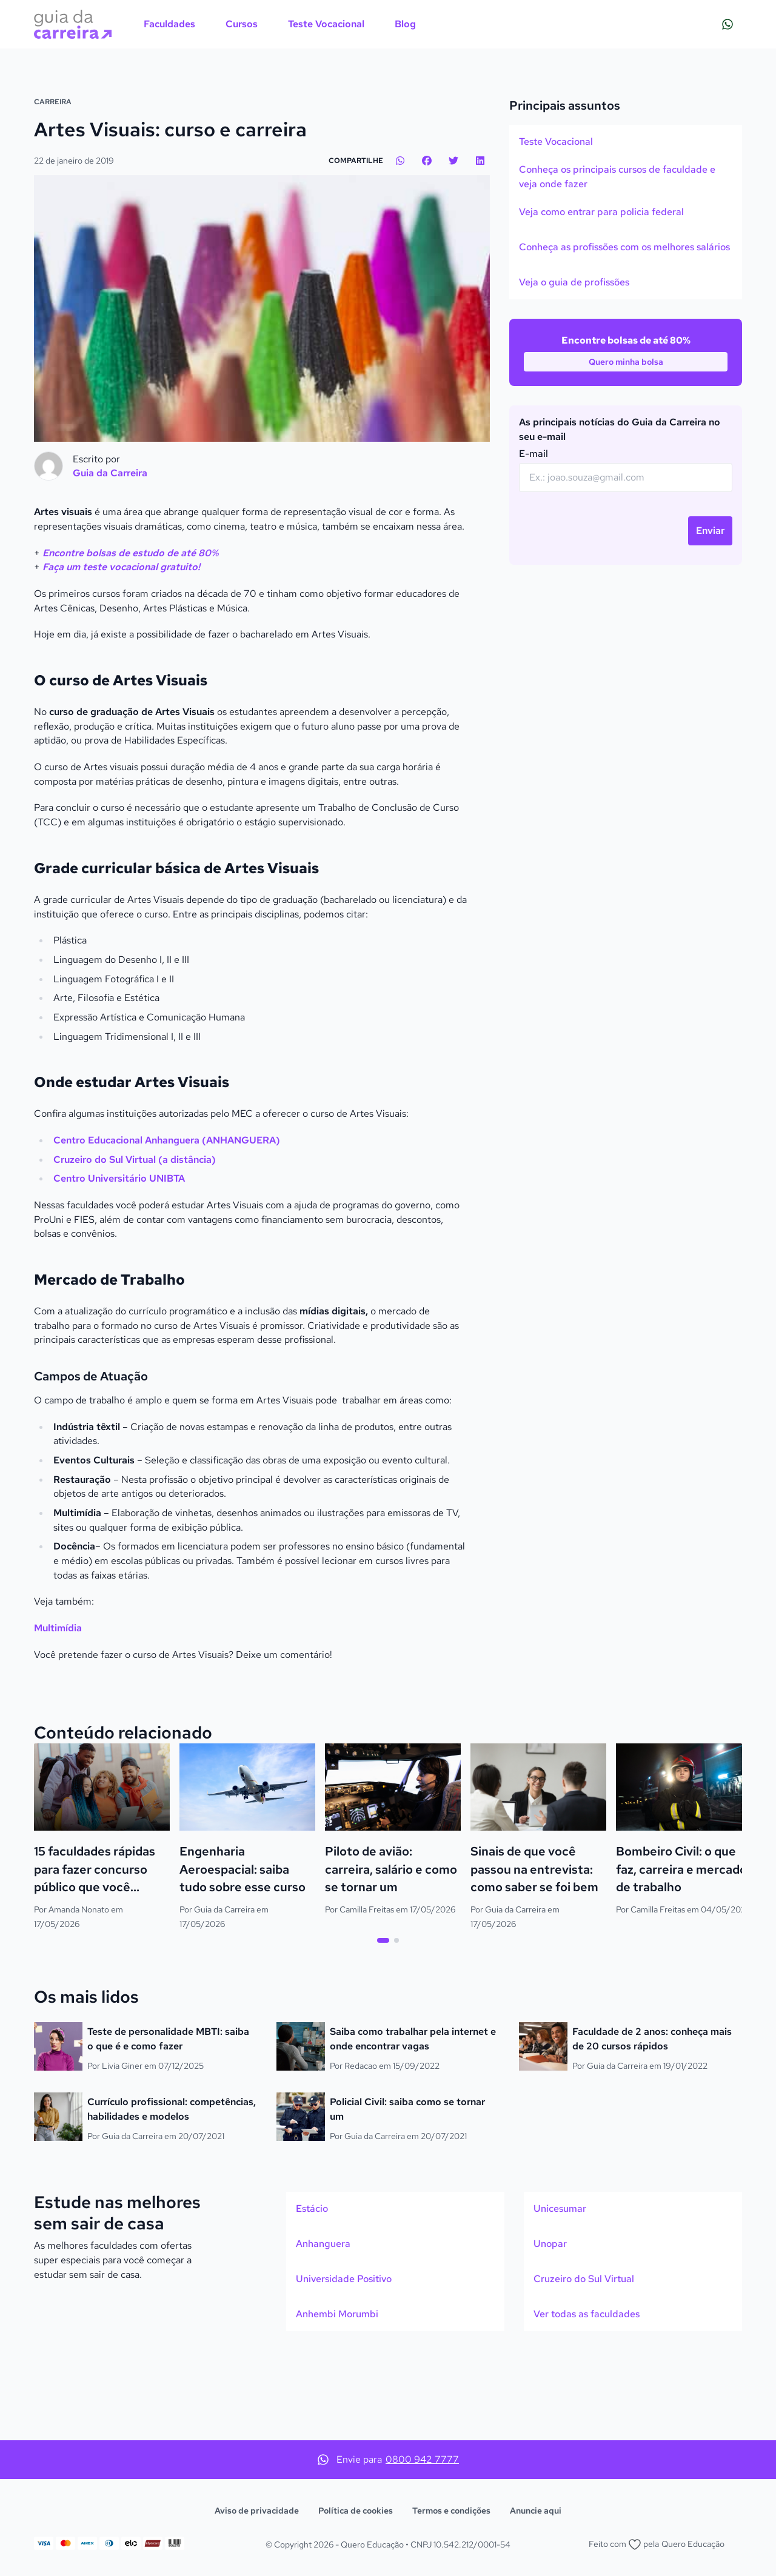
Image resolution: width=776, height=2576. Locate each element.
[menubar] (280, 24)
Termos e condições (451, 2510)
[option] (625, 226)
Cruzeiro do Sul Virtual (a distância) (134, 1243)
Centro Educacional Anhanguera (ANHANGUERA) (166, 1225)
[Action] (388, 115)
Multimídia (58, 1712)
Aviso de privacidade (257, 2510)
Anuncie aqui (535, 2510)
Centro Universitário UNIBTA (119, 1263)
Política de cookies (355, 2510)
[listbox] (625, 296)
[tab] (383, 2025)
